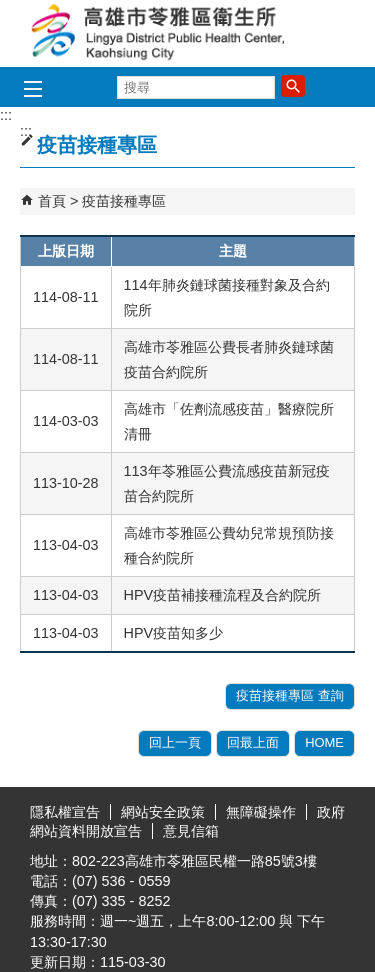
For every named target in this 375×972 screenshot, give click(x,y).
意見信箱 (191, 831)
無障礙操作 (261, 812)
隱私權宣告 (65, 812)
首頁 (52, 201)
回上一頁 (175, 742)
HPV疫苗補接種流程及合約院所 (223, 595)
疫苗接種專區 (124, 201)
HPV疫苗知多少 (174, 633)
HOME (324, 742)
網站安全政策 (163, 812)
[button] (293, 86)
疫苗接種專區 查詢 (290, 695)
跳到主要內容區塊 (10, 10)
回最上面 (253, 742)
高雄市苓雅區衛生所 (188, 33)
